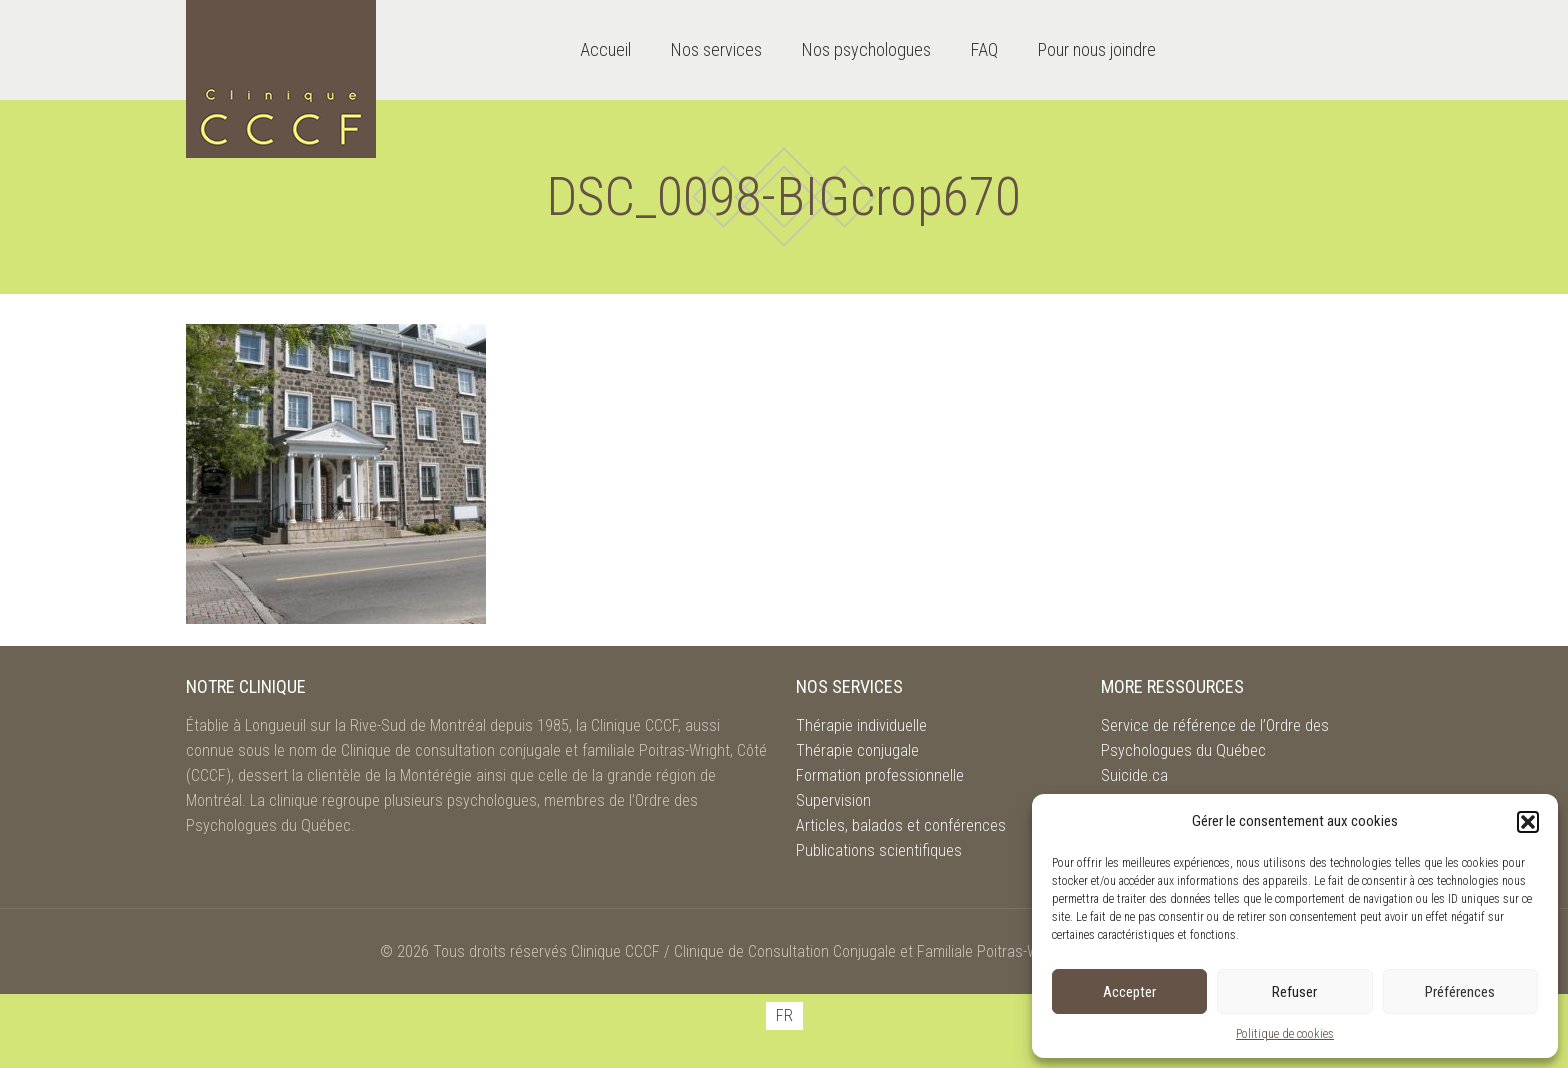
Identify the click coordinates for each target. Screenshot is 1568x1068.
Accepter (1129, 992)
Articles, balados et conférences (901, 825)
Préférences (1460, 992)
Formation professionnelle (880, 775)
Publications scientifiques (879, 850)
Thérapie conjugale (857, 750)
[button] (1528, 822)
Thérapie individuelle (861, 725)
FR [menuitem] (784, 1015)
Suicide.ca (1134, 775)
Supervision (833, 800)
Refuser (1294, 992)
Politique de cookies (1285, 1034)
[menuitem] (784, 1016)
